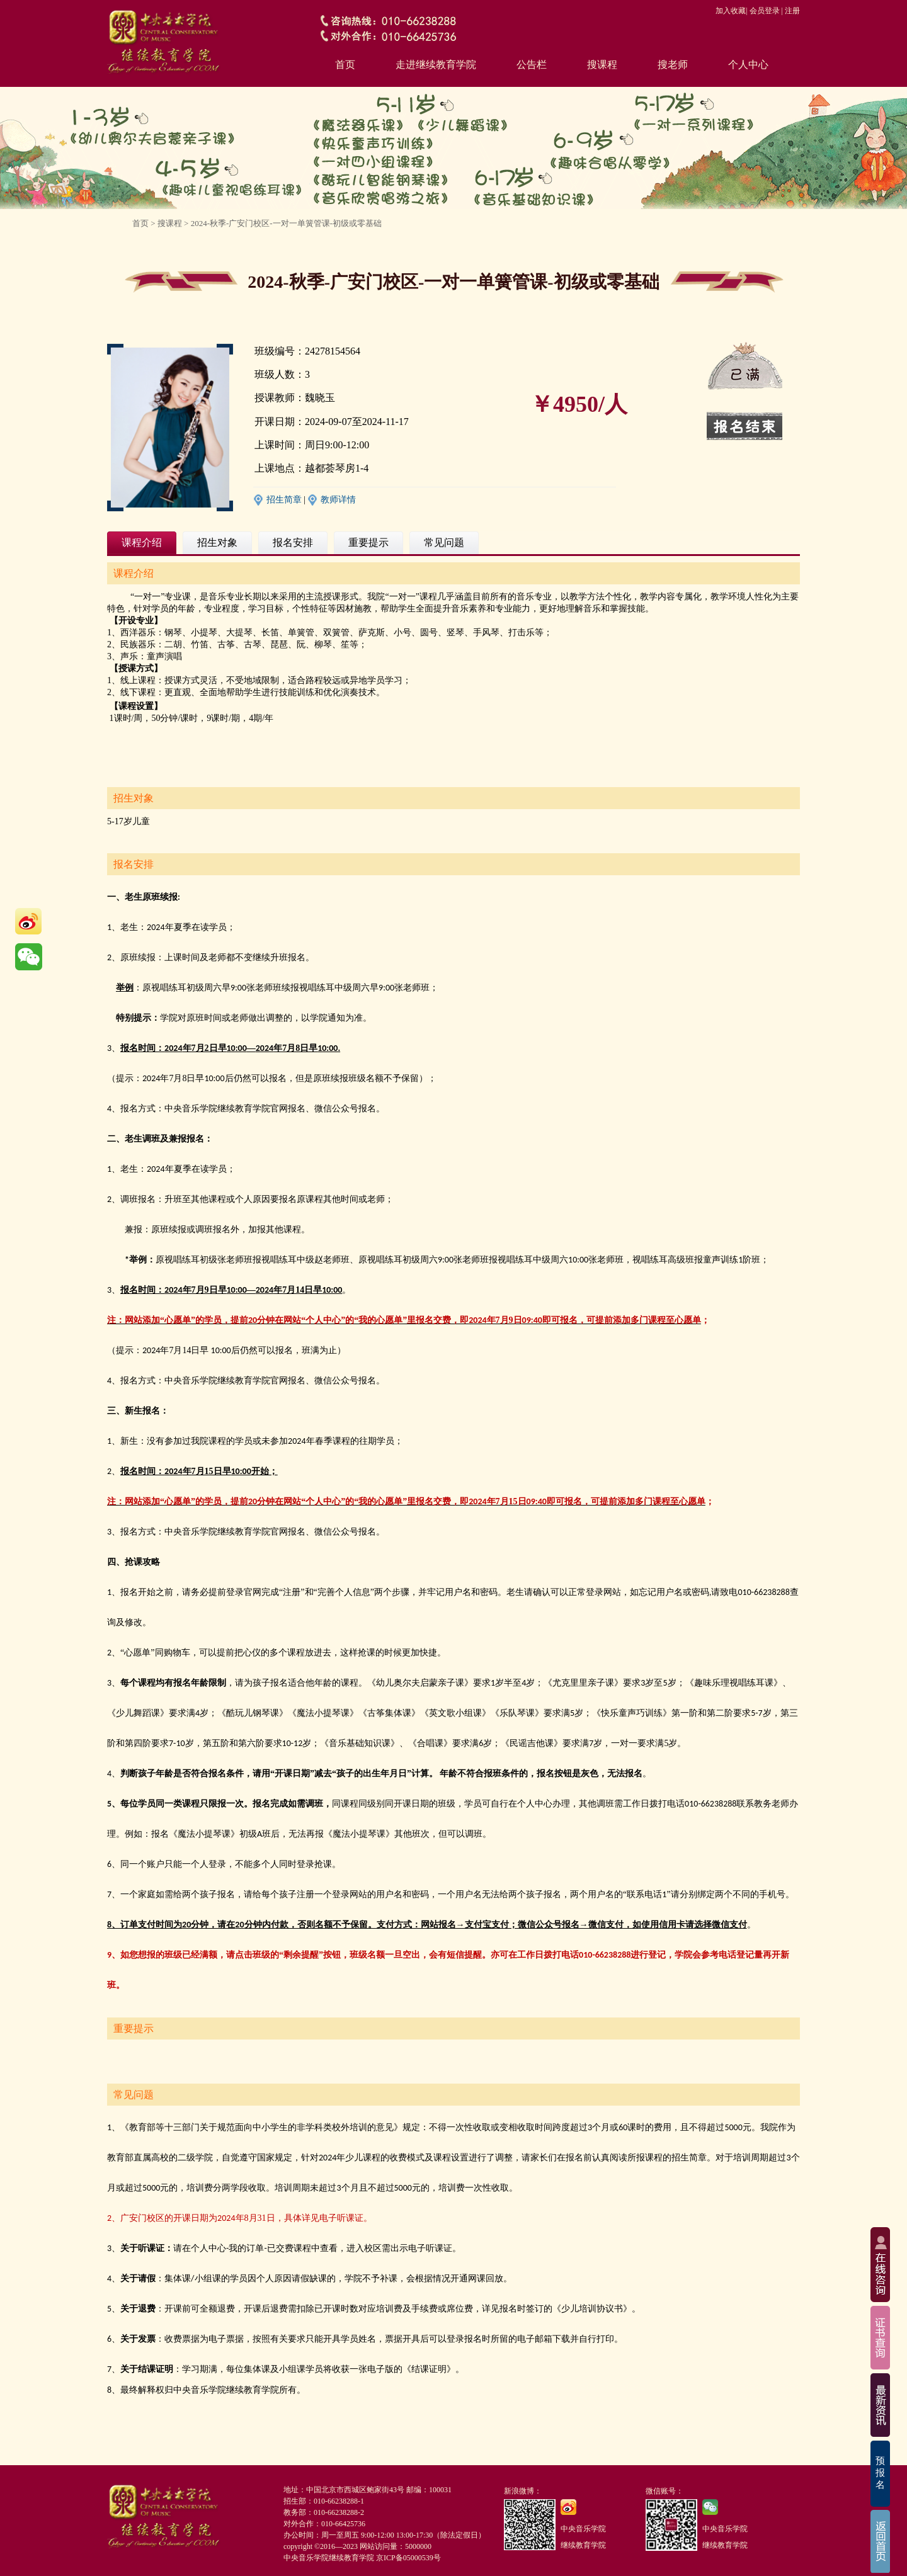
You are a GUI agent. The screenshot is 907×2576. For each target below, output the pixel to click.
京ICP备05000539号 (408, 2557)
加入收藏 (731, 10)
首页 (345, 64)
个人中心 (748, 64)
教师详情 (338, 499)
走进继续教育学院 (436, 64)
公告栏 (531, 64)
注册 (792, 10)
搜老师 (673, 64)
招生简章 (284, 499)
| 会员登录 (762, 10)
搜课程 (602, 64)
